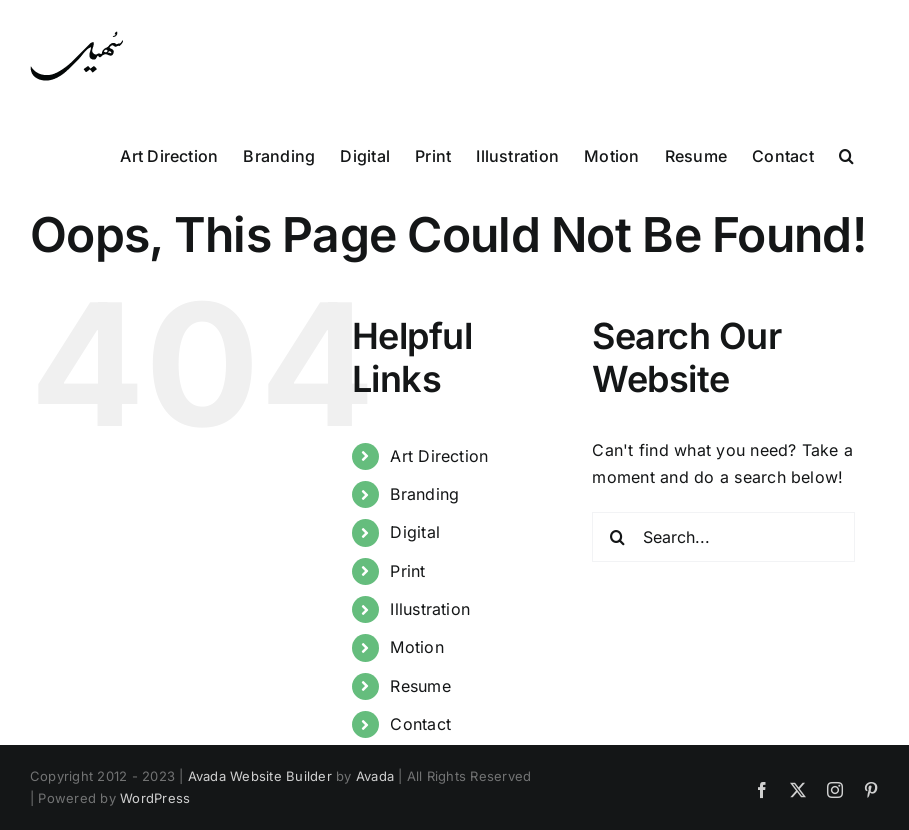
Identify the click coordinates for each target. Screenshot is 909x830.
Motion (416, 647)
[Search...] (723, 537)
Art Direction (439, 456)
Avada (375, 776)
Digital (415, 532)
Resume (420, 686)
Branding (424, 494)
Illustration (430, 609)
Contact (420, 724)
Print (407, 571)
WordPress (155, 798)
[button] (846, 154)
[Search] (617, 537)
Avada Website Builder (260, 776)
